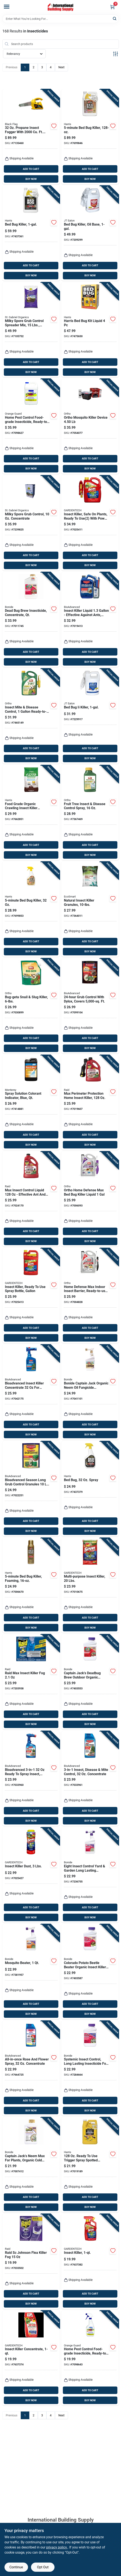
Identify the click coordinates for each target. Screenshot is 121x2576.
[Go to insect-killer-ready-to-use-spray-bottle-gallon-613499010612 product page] (31, 1295)
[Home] (60, 7)
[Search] (115, 18)
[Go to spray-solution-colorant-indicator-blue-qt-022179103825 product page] (31, 1102)
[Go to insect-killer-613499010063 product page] (90, 2261)
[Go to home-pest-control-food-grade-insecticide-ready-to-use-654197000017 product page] (31, 426)
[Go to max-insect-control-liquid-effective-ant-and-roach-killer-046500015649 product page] (31, 1199)
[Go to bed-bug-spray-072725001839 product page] (90, 1488)
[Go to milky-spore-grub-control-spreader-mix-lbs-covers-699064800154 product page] (31, 329)
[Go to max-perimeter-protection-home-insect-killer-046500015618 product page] (90, 1102)
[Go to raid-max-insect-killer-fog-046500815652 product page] (31, 1681)
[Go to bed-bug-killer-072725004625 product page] (31, 909)
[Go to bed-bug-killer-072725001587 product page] (31, 233)
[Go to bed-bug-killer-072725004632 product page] (90, 136)
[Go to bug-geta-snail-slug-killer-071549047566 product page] (31, 1005)
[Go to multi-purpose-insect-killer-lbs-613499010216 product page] (90, 1585)
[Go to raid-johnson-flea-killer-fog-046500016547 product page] (31, 2261)
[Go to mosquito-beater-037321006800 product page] (31, 1971)
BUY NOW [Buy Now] (31, 179)
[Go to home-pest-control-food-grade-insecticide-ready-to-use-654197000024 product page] (90, 2358)
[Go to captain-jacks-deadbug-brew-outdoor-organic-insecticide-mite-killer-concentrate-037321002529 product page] (90, 1681)
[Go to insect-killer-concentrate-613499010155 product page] (31, 2358)
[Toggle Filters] (115, 53)
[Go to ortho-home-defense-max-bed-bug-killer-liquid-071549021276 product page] (90, 1199)
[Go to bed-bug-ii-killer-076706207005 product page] (90, 716)
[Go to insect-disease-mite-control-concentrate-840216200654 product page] (90, 1778)
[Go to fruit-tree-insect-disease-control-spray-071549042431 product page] (90, 812)
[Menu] (6, 6)
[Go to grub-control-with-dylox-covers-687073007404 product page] (90, 1005)
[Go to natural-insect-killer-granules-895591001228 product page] (90, 909)
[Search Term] (60, 19)
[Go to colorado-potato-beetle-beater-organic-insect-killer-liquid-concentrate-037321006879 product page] (90, 1971)
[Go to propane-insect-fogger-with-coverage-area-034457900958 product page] (31, 136)
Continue (16, 2567)
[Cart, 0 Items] (112, 7)
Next (61, 67)
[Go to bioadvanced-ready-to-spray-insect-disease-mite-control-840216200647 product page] (31, 1778)
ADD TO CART (31, 169)
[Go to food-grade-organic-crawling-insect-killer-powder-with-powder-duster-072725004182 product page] (31, 812)
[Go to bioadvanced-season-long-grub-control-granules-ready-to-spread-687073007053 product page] (31, 1488)
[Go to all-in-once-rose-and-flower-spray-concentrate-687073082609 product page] (31, 2068)
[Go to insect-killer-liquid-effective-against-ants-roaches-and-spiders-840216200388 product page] (90, 619)
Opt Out (43, 2567)
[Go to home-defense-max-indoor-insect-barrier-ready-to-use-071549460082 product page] (90, 1295)
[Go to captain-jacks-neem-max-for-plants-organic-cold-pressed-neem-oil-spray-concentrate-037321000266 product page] (31, 2164)
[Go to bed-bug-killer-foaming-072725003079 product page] (31, 1585)
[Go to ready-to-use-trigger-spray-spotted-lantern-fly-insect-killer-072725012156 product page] (90, 2164)
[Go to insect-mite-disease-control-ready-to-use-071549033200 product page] (31, 716)
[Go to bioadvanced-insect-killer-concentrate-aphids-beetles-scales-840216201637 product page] (31, 1392)
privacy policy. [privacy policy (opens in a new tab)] (57, 2547)
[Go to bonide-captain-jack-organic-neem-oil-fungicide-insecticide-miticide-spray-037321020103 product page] (90, 1392)
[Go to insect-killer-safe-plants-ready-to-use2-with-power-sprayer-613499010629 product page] (90, 523)
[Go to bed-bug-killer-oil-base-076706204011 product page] (90, 233)
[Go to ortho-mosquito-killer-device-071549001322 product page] (90, 426)
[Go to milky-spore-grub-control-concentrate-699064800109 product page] (31, 523)
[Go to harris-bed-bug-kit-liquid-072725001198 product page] (90, 329)
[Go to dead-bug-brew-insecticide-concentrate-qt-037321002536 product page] (31, 619)
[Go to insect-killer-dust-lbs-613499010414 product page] (31, 1875)
